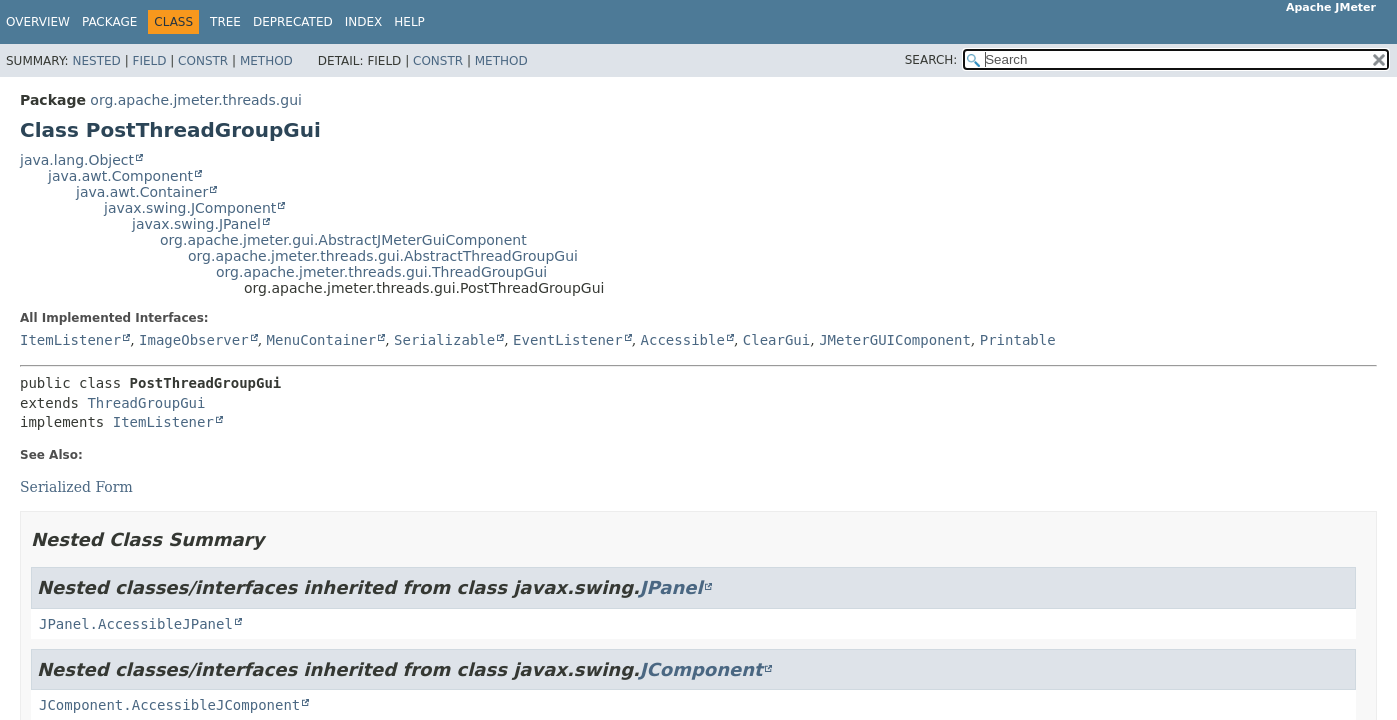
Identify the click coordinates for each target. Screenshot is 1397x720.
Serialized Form (76, 487)
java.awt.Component (120, 176)
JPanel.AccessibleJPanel (136, 624)
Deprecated (293, 22)
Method (266, 61)
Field (149, 61)
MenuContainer (322, 340)
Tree (225, 22)
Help (409, 22)
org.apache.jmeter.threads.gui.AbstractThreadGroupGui (383, 256)
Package (109, 22)
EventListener (568, 340)
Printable (1018, 340)
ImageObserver (194, 340)
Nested (96, 61)
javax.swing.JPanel (196, 224)
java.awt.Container (142, 192)
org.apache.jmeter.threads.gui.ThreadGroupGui (381, 272)
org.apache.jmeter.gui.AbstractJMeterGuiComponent (343, 240)
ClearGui (776, 340)
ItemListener (70, 340)
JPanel (671, 587)
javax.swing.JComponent (190, 208)
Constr (203, 61)
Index (364, 22)
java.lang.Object (77, 160)
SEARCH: (931, 60)
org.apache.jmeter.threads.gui (196, 100)
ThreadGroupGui (146, 403)
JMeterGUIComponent (895, 340)
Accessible (683, 340)
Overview (38, 22)
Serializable (444, 340)
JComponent (701, 669)
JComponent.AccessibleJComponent (169, 705)
